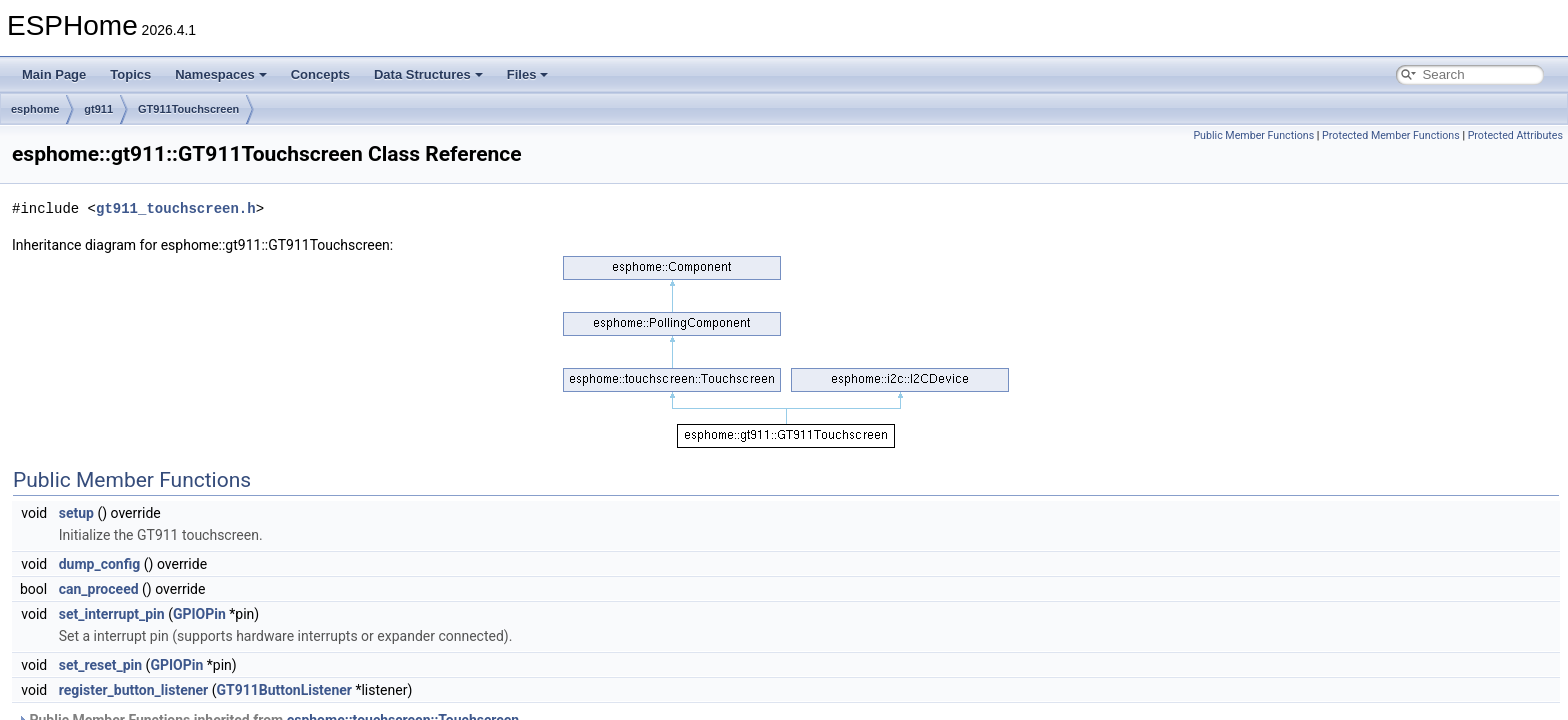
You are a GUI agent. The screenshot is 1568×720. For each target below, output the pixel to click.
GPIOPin (199, 614)
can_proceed (99, 589)
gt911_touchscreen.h (176, 208)
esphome (35, 109)
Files (528, 74)
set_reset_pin (100, 665)
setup (76, 513)
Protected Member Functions (1391, 135)
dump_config (100, 564)
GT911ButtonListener (284, 690)
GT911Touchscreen (188, 109)
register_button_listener (134, 690)
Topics (130, 74)
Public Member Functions (1253, 135)
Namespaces (221, 74)
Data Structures (428, 74)
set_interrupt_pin (112, 614)
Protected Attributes (1515, 135)
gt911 (98, 109)
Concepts (320, 74)
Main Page (54, 74)
